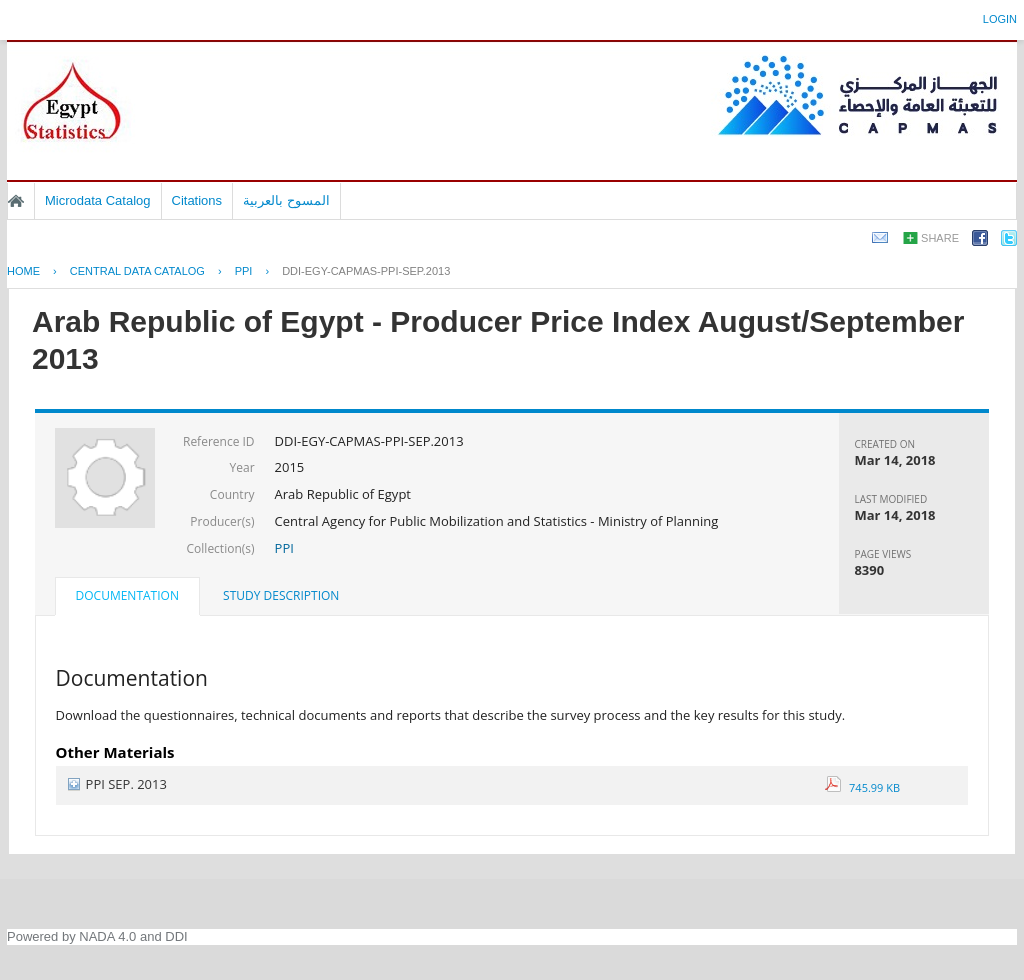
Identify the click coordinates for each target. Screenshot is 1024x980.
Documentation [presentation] (127, 595)
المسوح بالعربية (286, 200)
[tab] (127, 598)
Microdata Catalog (98, 200)
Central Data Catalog (137, 271)
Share (940, 238)
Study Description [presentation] (281, 595)
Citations (197, 200)
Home (16, 201)
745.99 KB (863, 787)
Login (1000, 19)
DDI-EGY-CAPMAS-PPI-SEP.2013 (366, 271)
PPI (244, 271)
